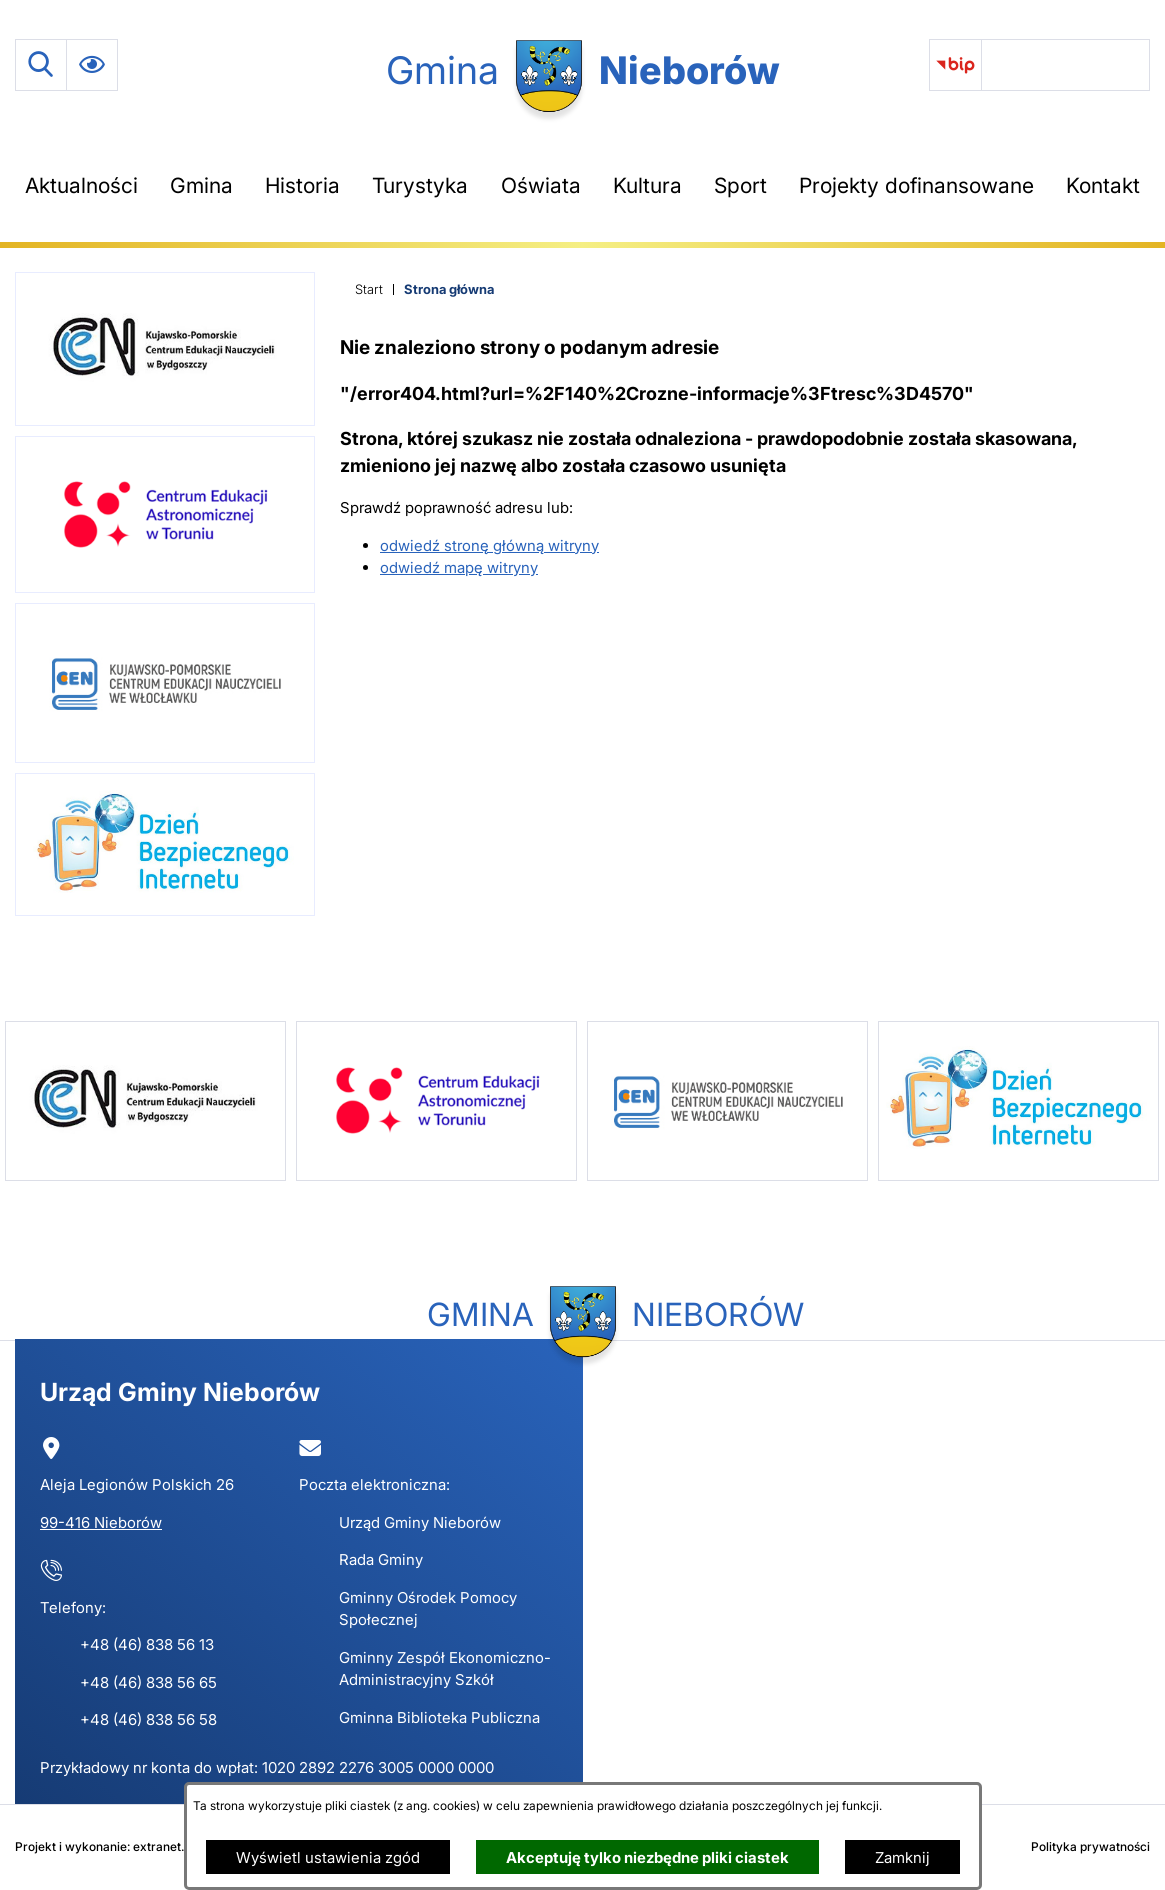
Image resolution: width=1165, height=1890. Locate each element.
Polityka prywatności (1090, 1846)
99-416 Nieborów (101, 1522)
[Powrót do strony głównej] (369, 290)
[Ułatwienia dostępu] (92, 65)
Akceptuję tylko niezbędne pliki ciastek (647, 1857)
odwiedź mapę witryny (459, 567)
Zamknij (902, 1857)
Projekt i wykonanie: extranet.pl (104, 1846)
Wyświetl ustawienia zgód (328, 1857)
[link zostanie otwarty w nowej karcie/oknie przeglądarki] (955, 65)
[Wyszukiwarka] (41, 65)
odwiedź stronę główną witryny (489, 545)
